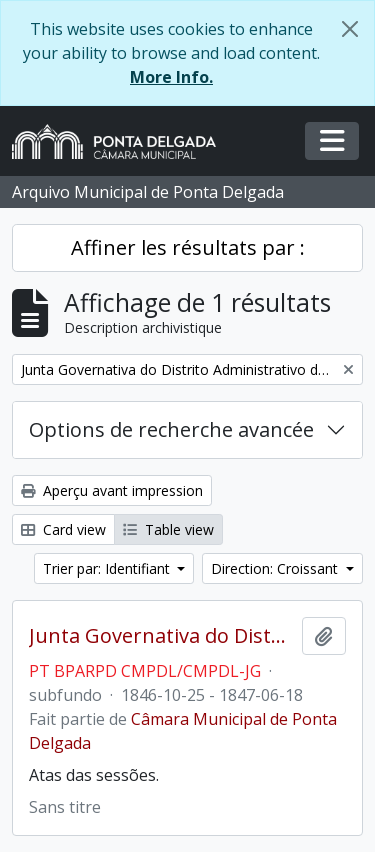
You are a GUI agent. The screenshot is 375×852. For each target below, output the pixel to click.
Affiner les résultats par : (188, 247)
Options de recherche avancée (171, 429)
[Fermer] (350, 29)
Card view (63, 529)
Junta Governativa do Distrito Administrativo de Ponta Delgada (161, 636)
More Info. (171, 77)
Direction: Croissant (276, 568)
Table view (168, 529)
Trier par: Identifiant (108, 568)
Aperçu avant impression (112, 490)
